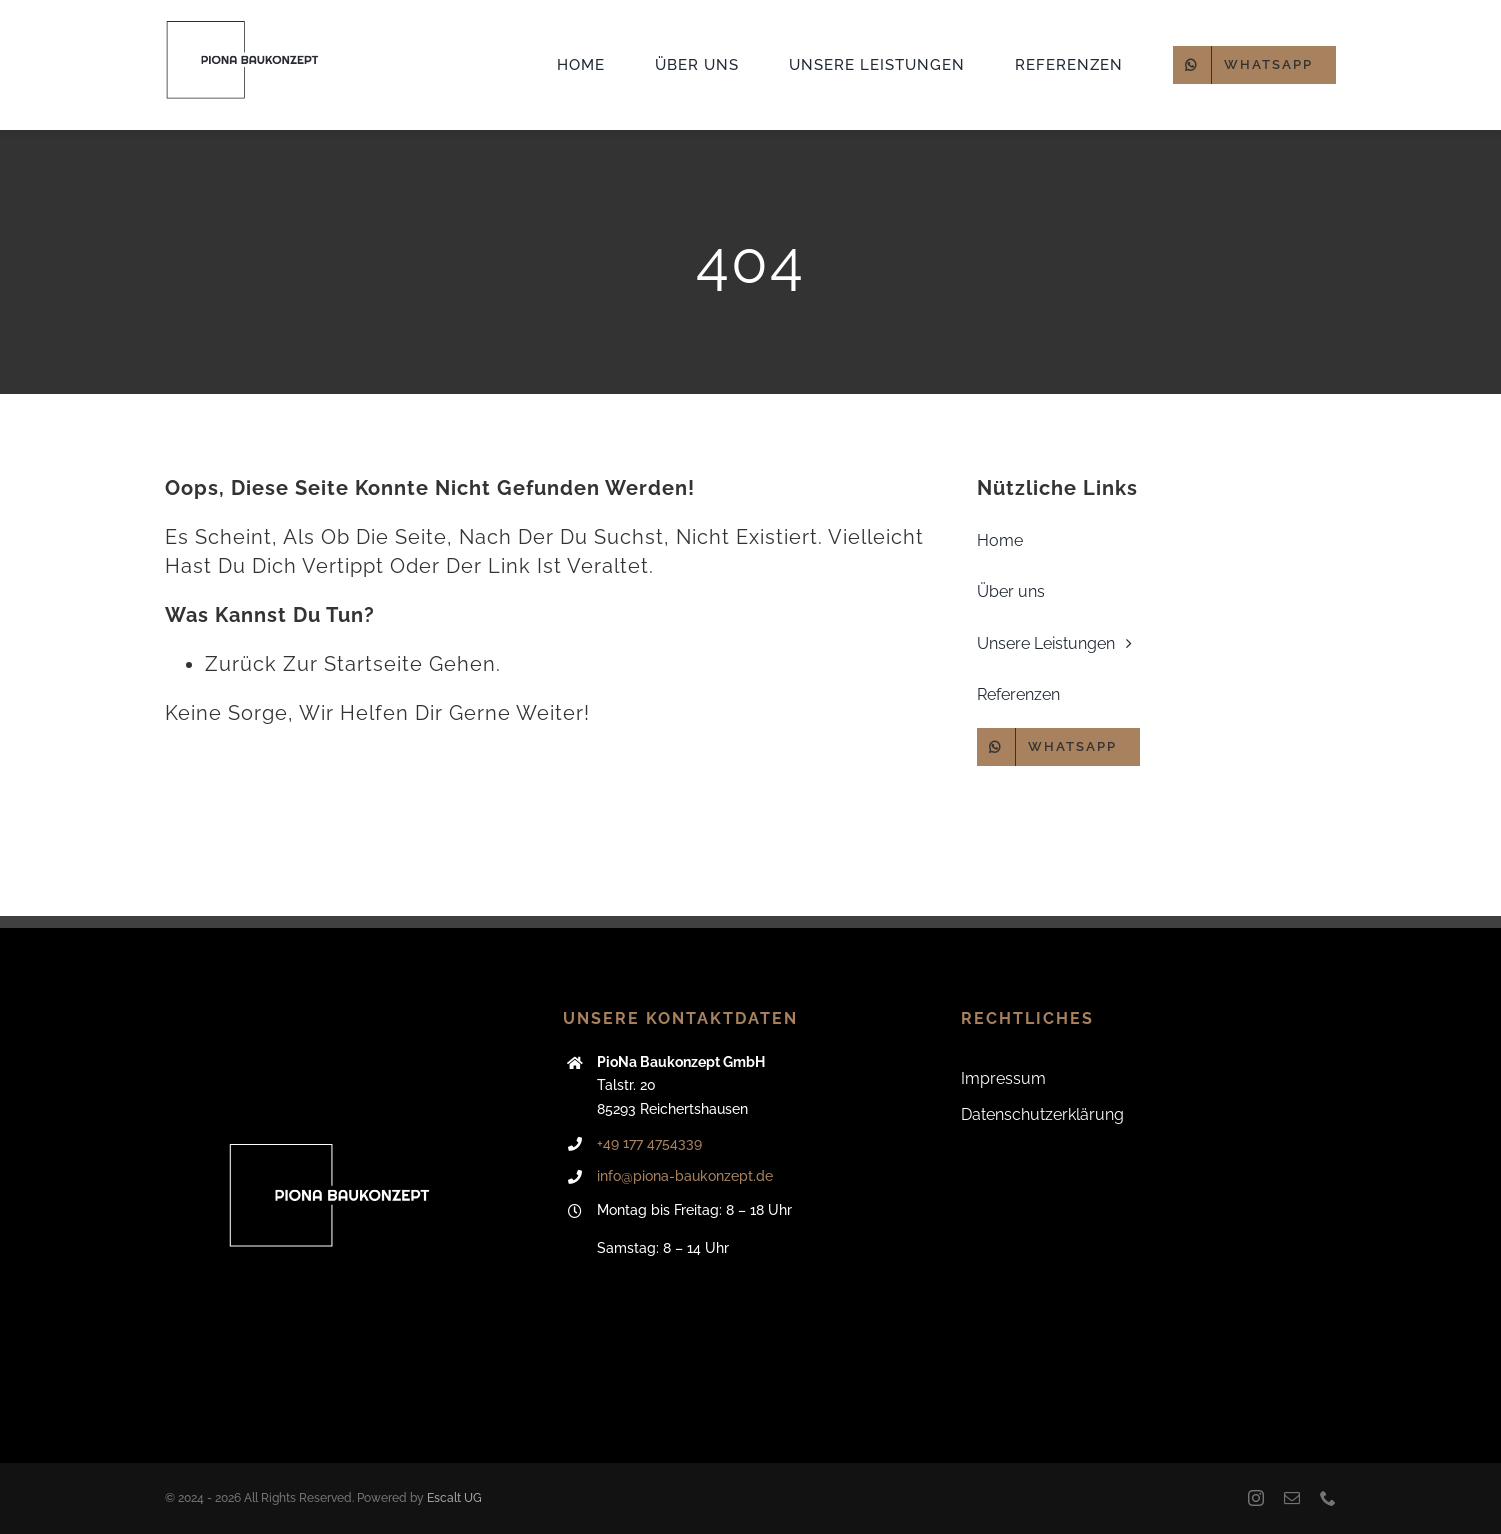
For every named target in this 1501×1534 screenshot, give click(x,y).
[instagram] (1256, 1498)
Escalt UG (454, 1498)
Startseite (373, 664)
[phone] (1328, 1498)
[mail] (1292, 1498)
